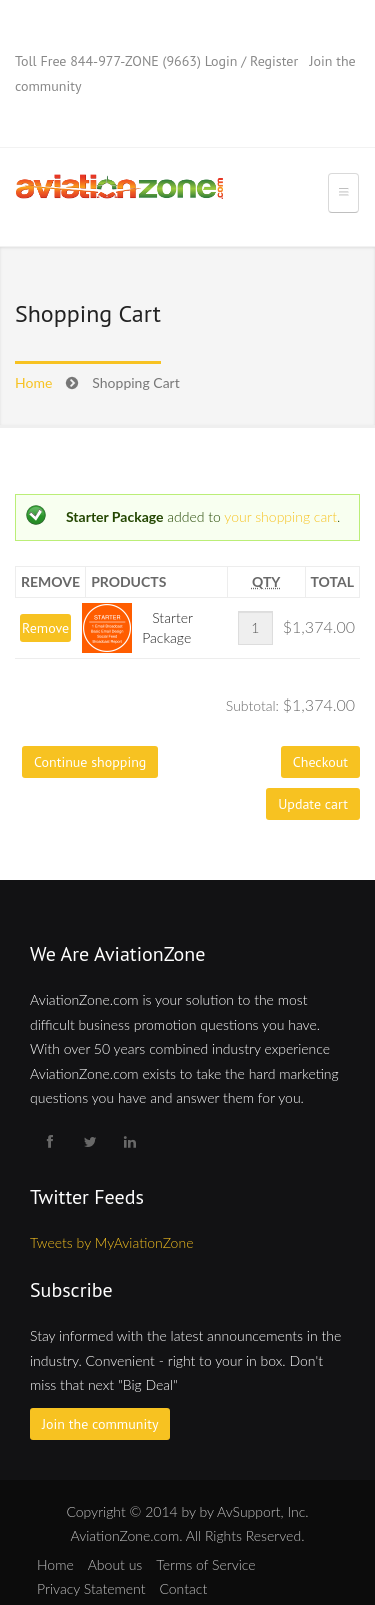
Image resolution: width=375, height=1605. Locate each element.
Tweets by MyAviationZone (111, 1242)
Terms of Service (205, 1564)
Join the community (100, 1424)
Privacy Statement (91, 1588)
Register (274, 61)
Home (33, 382)
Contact (183, 1588)
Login (221, 61)
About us (115, 1564)
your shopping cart (280, 516)
